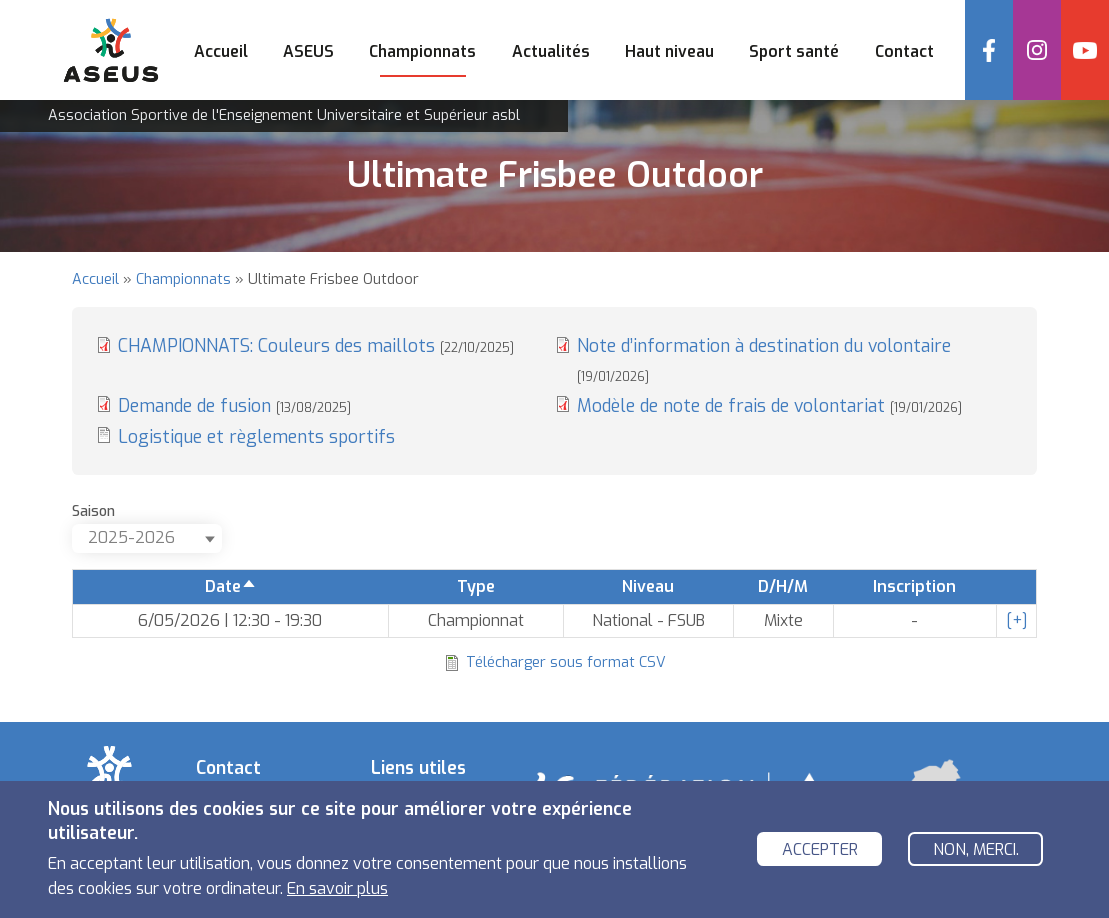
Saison (93, 511)
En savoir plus (337, 888)
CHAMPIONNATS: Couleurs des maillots (316, 346)
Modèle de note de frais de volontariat (769, 406)
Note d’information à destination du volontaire (764, 359)
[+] (1017, 620)
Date (231, 586)
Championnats (183, 279)
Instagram (1037, 50)
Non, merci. (976, 849)
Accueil (221, 51)
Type (476, 586)
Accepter (820, 849)
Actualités (551, 51)
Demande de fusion (234, 406)
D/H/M (783, 586)
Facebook (989, 50)
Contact (904, 51)
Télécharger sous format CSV (566, 662)
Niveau (648, 586)
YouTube (1085, 50)
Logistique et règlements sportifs (256, 437)
